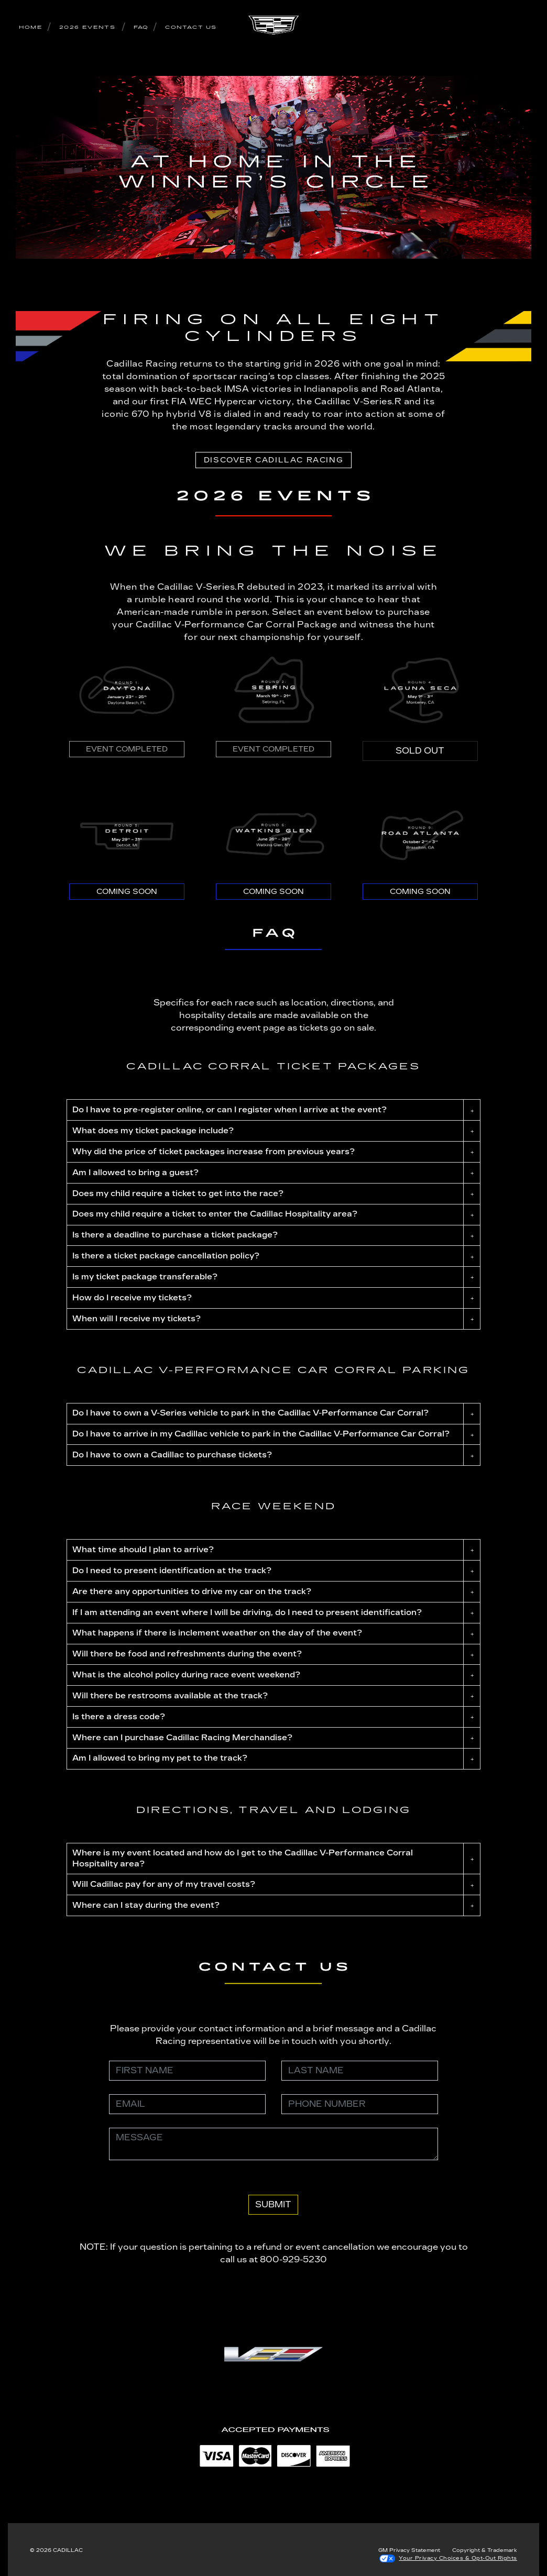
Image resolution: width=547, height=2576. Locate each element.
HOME (30, 27)
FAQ (141, 27)
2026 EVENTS (87, 27)
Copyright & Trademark (484, 2550)
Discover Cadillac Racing (273, 460)
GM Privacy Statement (409, 2550)
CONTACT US (191, 27)
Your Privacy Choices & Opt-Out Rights (458, 2558)
